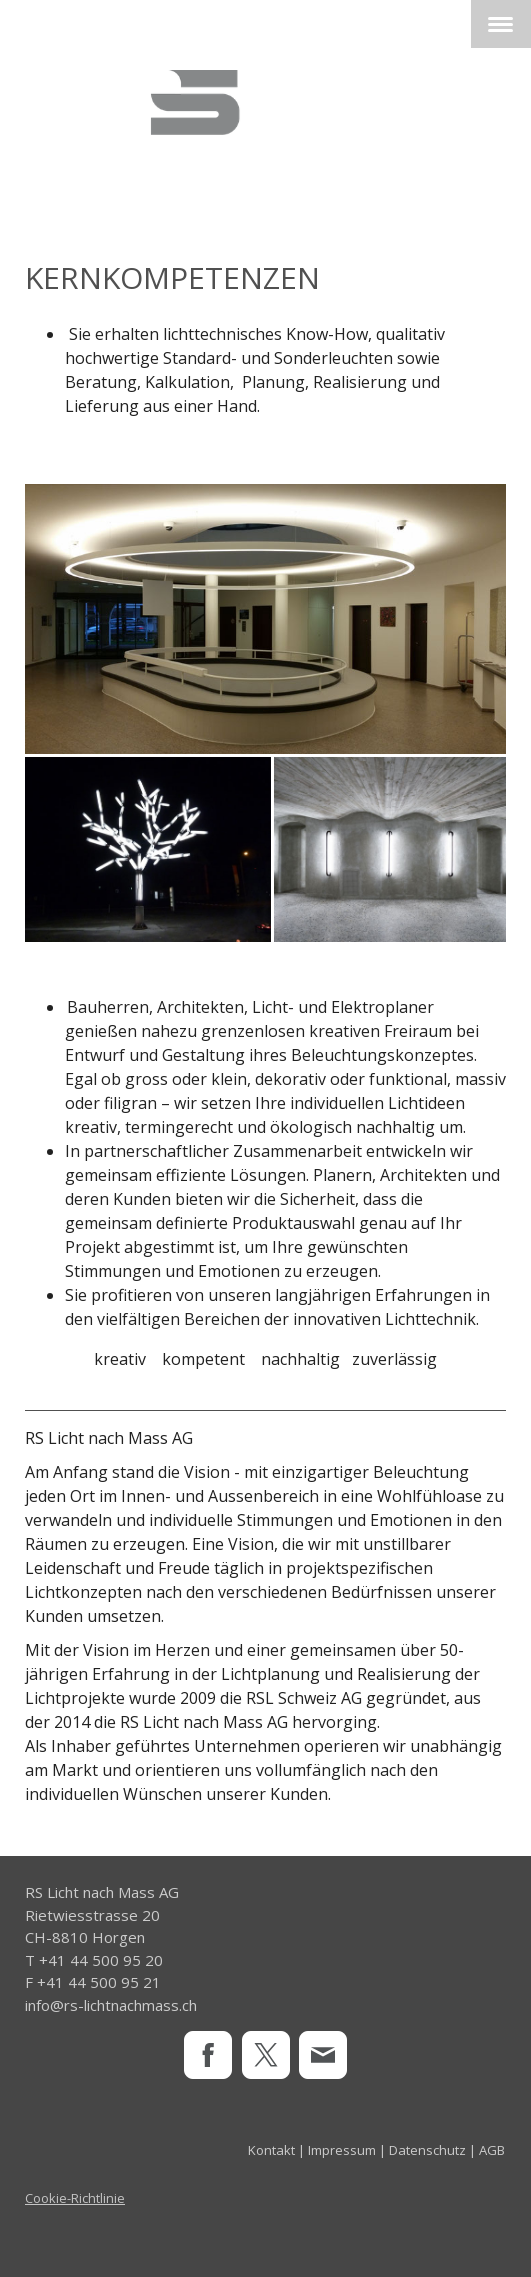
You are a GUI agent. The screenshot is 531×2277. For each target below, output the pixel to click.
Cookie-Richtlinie (75, 2198)
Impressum (342, 2150)
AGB (492, 2150)
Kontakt (271, 2150)
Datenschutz (427, 2150)
